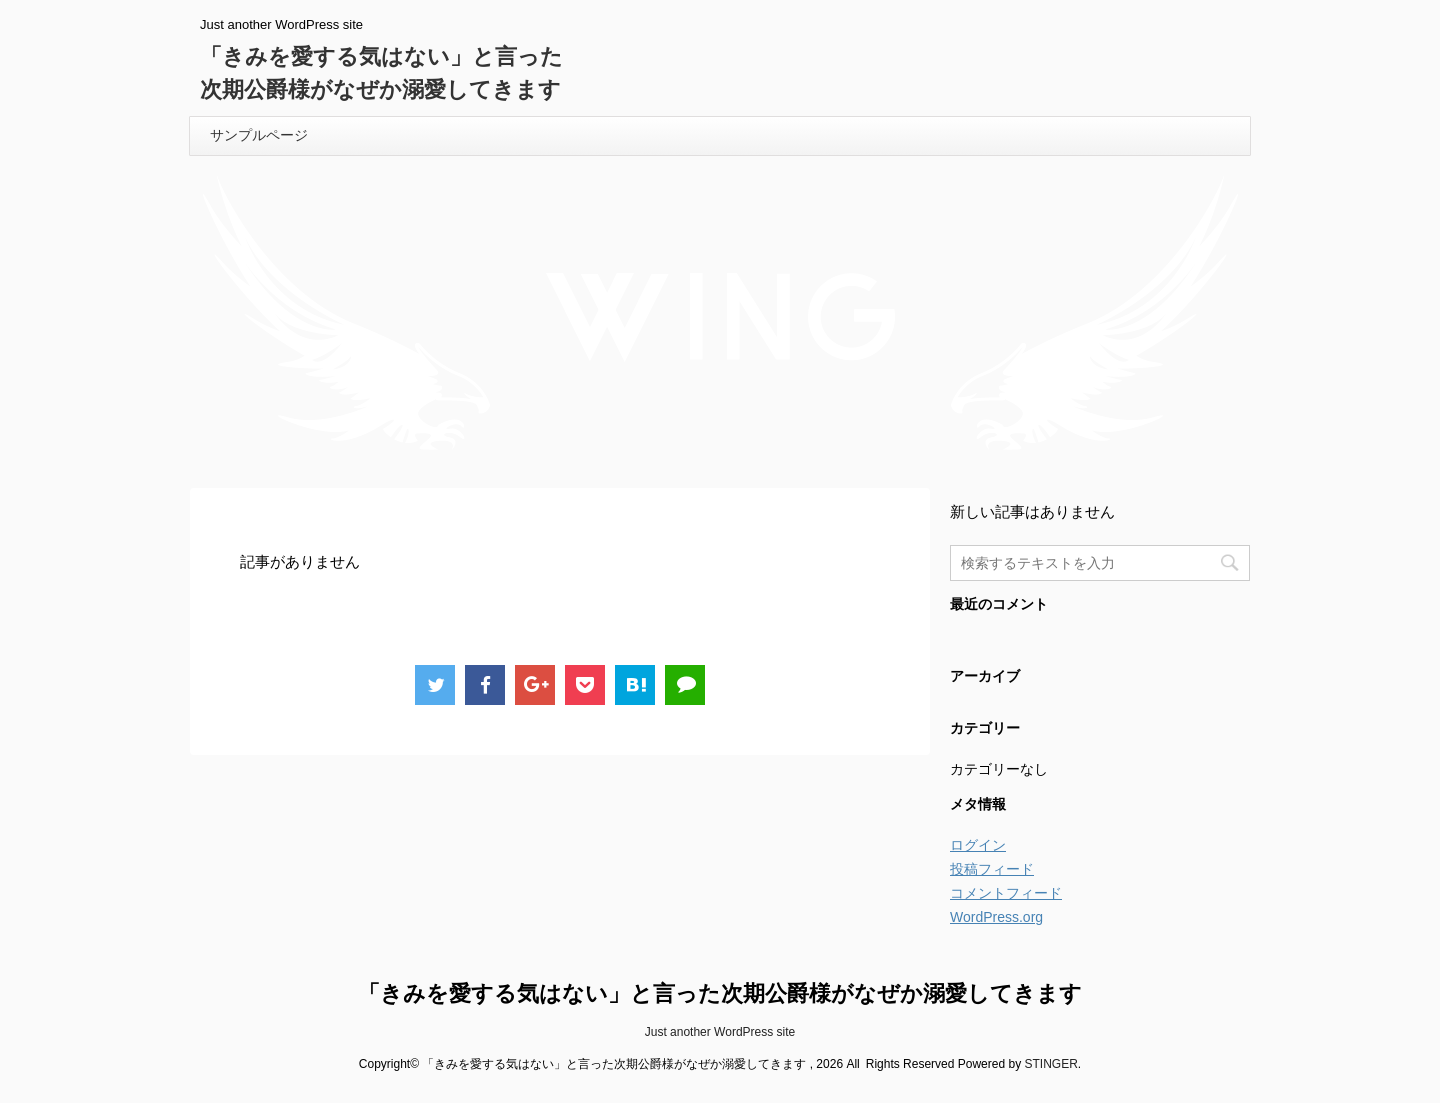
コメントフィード (1006, 893)
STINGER (1050, 1064)
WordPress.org (996, 917)
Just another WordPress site (720, 1032)
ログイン (978, 845)
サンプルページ (259, 135)
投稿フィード (992, 869)
